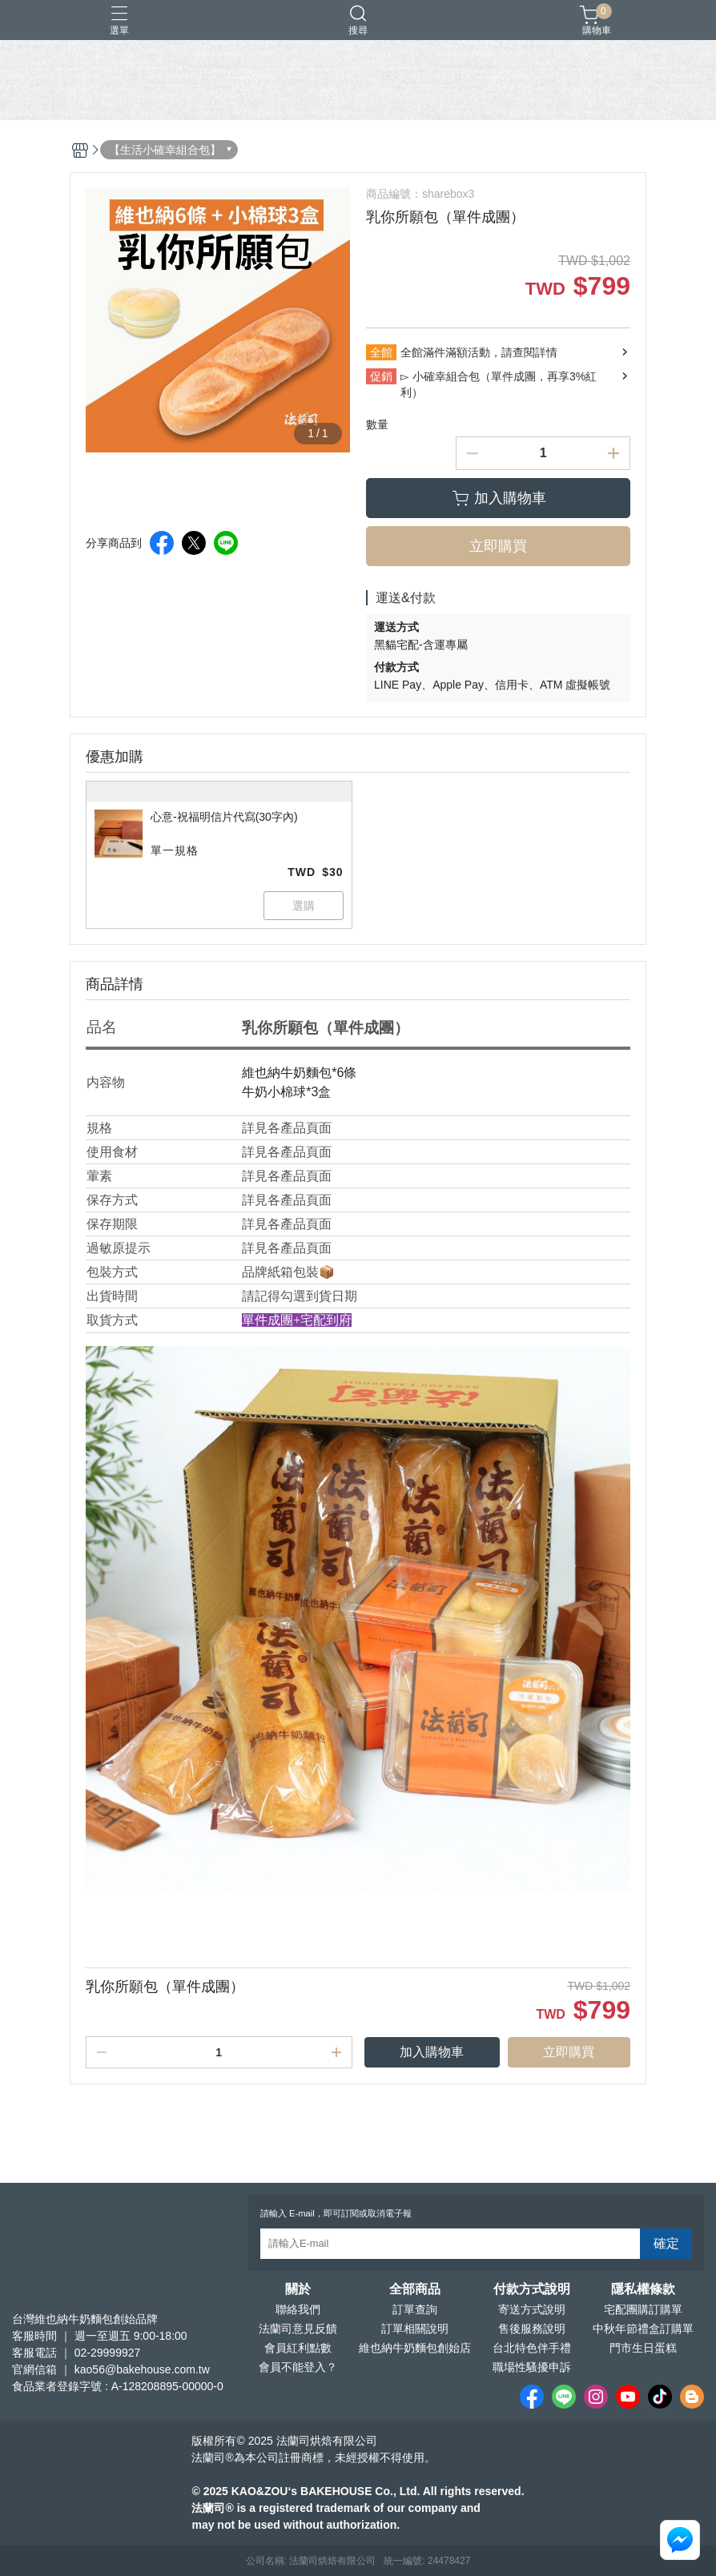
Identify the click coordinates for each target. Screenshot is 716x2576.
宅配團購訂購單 (643, 2309)
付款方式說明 (531, 2289)
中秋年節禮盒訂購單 (643, 2328)
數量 (377, 424)
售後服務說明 (531, 2328)
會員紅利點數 (298, 2347)
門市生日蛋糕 (643, 2347)
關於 (298, 2289)
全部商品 (414, 2289)
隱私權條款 (643, 2289)
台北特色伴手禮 (532, 2347)
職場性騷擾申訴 (532, 2367)
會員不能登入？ (298, 2367)
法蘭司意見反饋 (298, 2328)
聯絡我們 (298, 2309)
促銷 (381, 376)
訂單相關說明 (415, 2328)
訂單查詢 (414, 2309)
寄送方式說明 (531, 2309)
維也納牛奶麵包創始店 (415, 2347)
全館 (381, 352)
